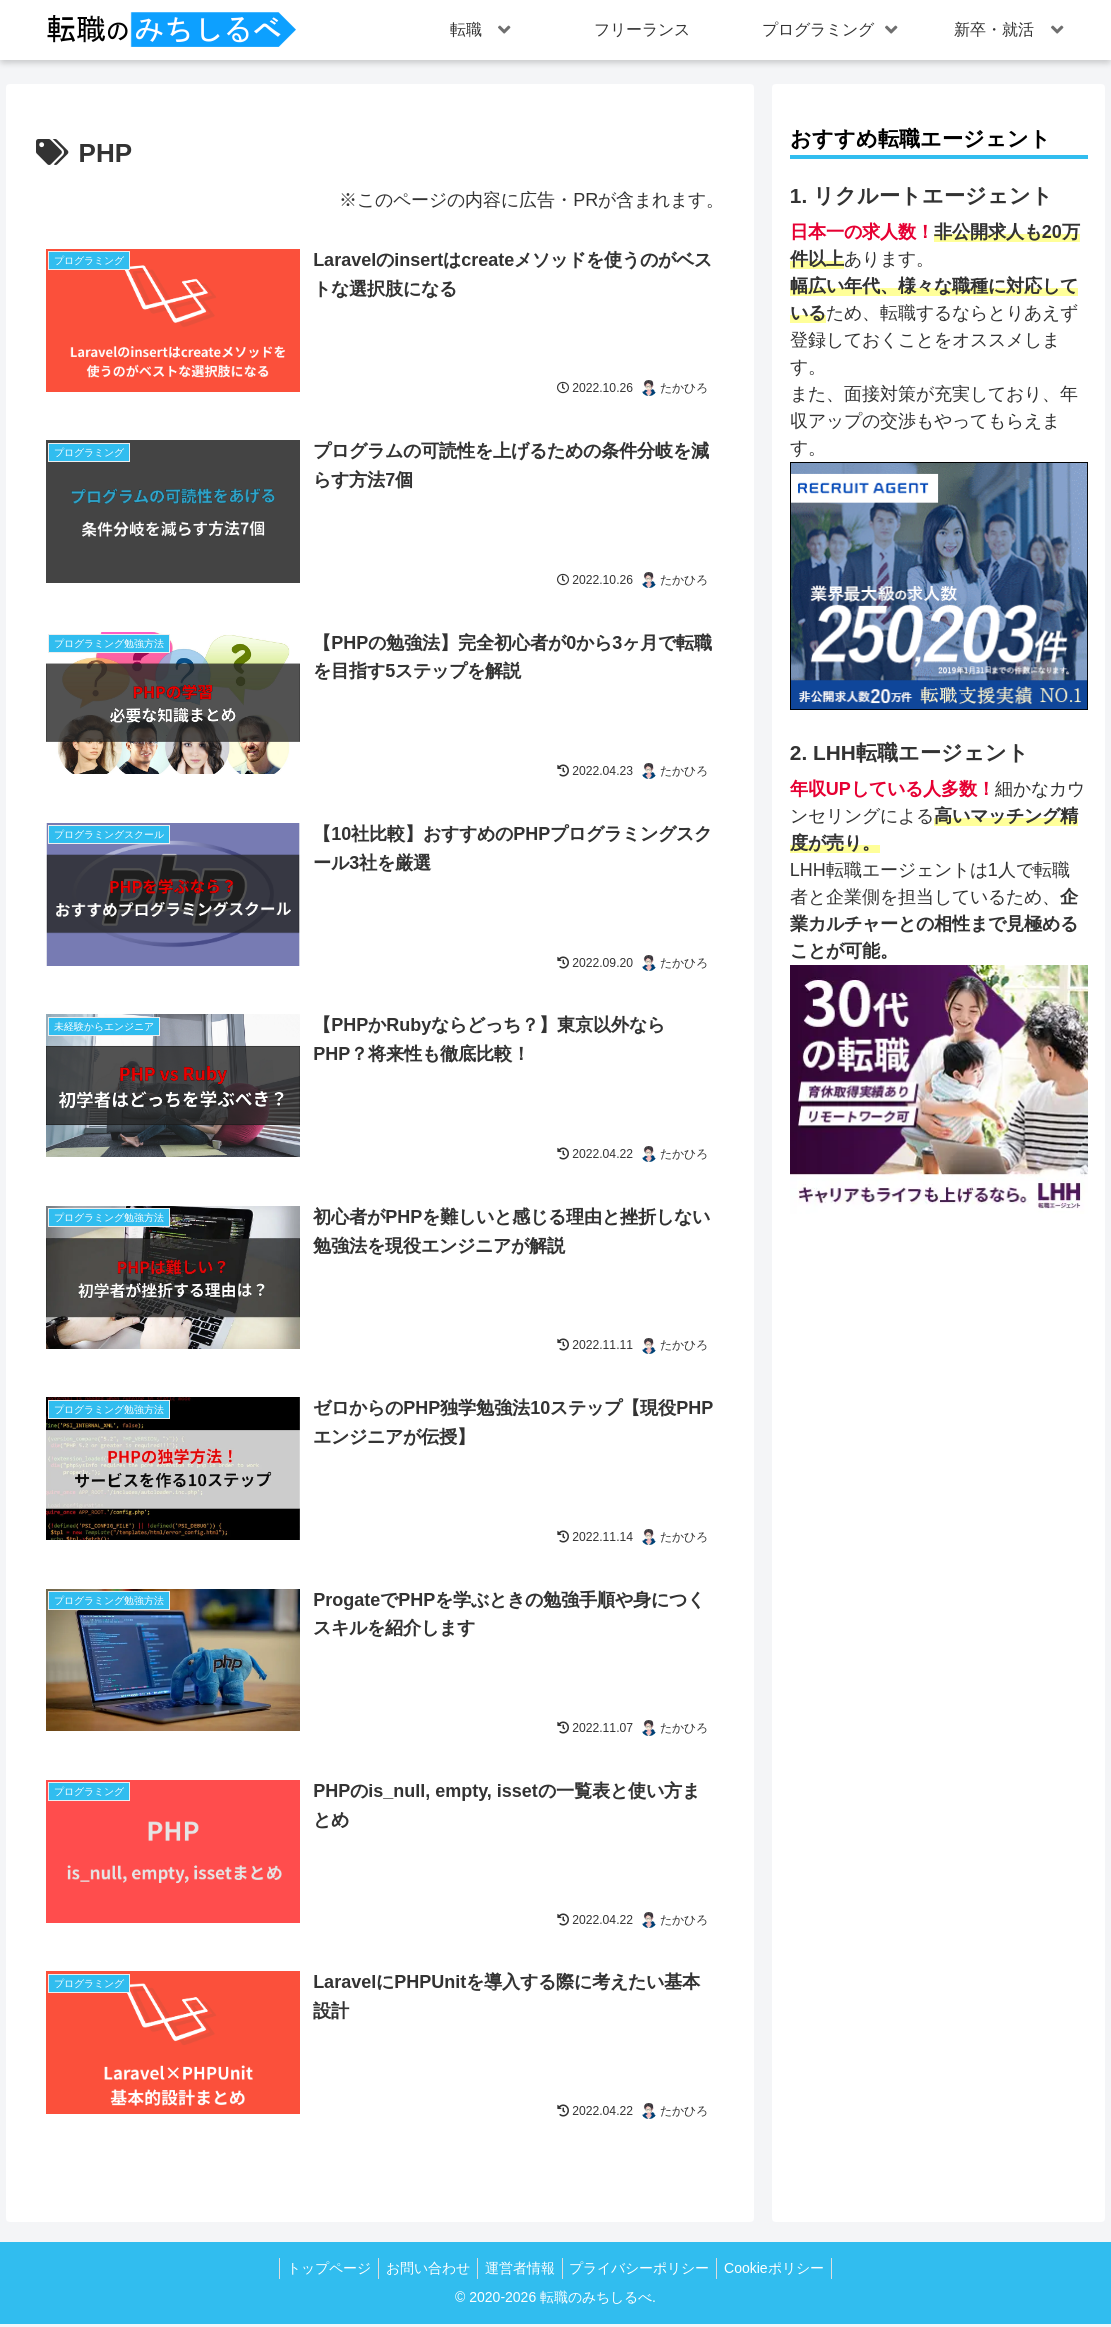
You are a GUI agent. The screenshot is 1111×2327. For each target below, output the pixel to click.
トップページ (317, 2271)
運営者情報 (520, 2271)
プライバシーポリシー (646, 2271)
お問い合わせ (422, 2271)
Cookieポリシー (787, 2271)
